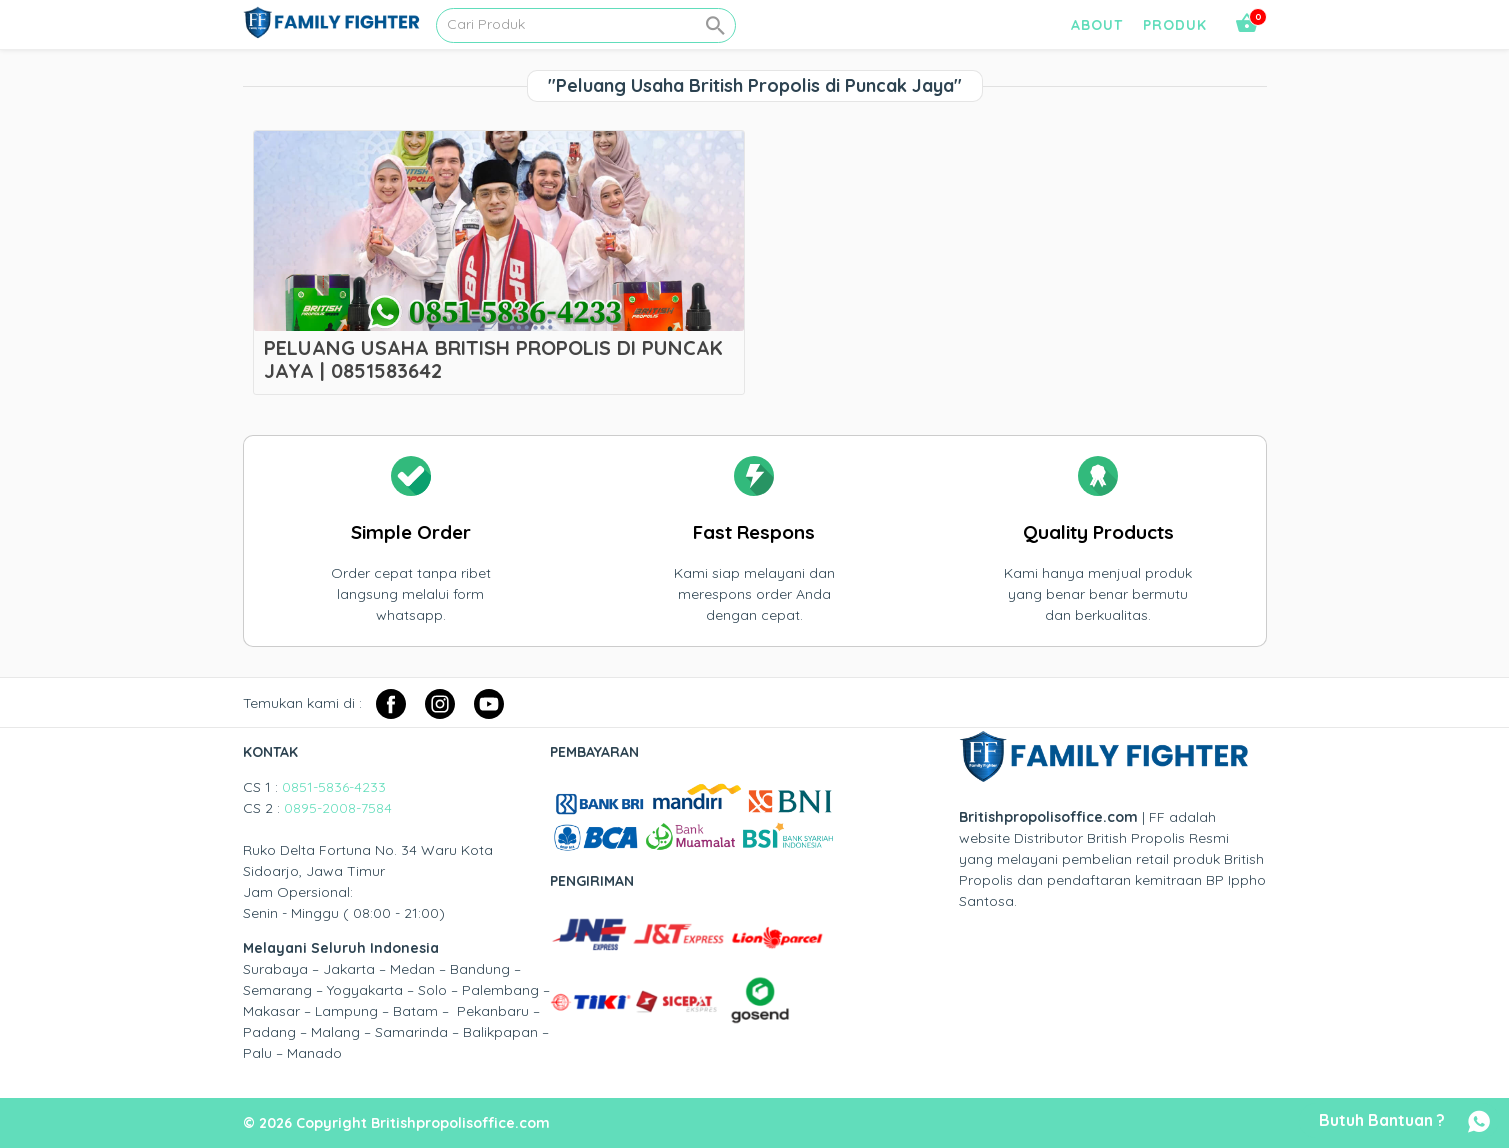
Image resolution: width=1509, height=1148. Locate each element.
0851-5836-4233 (334, 787)
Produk (1175, 25)
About (1097, 25)
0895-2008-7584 (338, 808)
